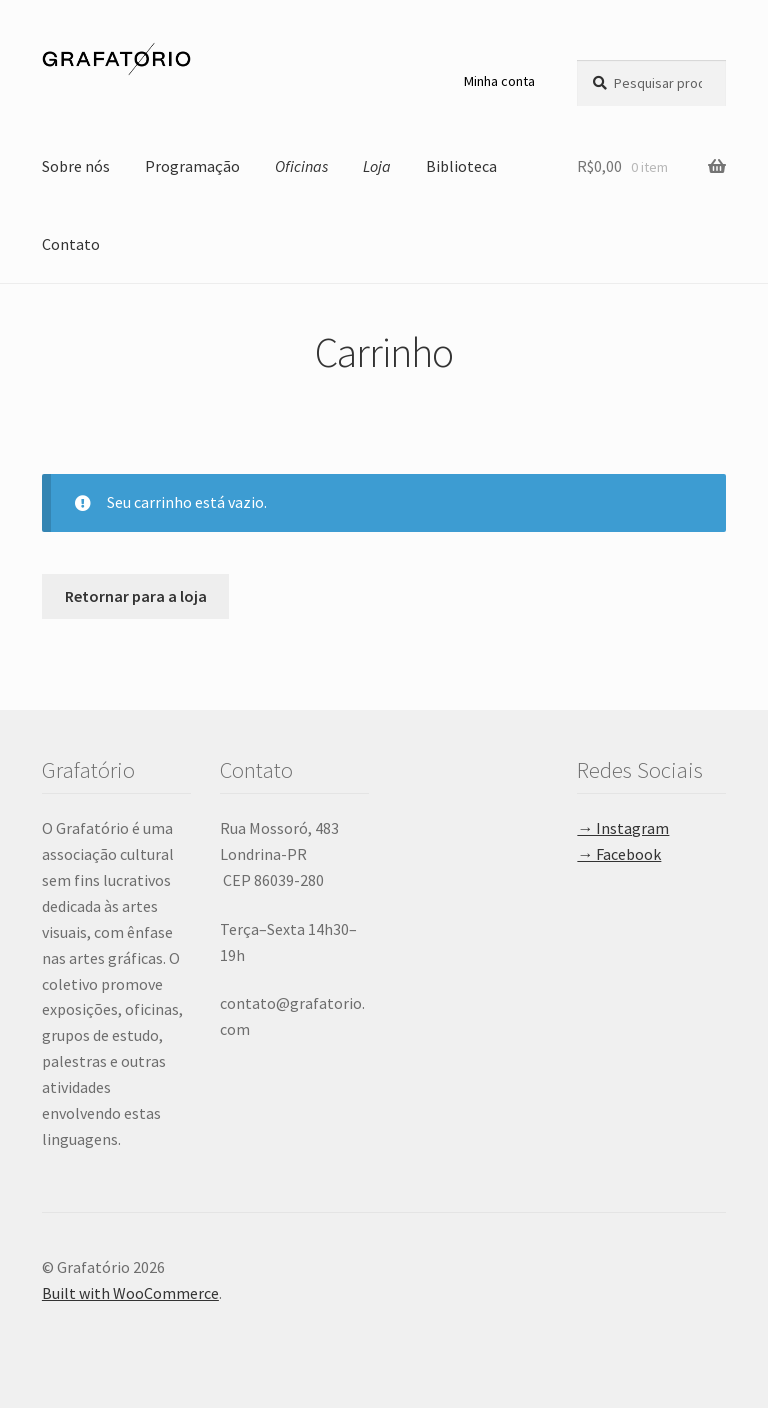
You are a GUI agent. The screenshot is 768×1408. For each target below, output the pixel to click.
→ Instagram (623, 828)
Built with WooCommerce (130, 1293)
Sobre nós (76, 166)
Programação (192, 166)
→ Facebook (619, 854)
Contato (71, 244)
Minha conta (499, 81)
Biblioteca (461, 166)
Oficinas (301, 166)
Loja (377, 166)
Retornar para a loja (136, 596)
